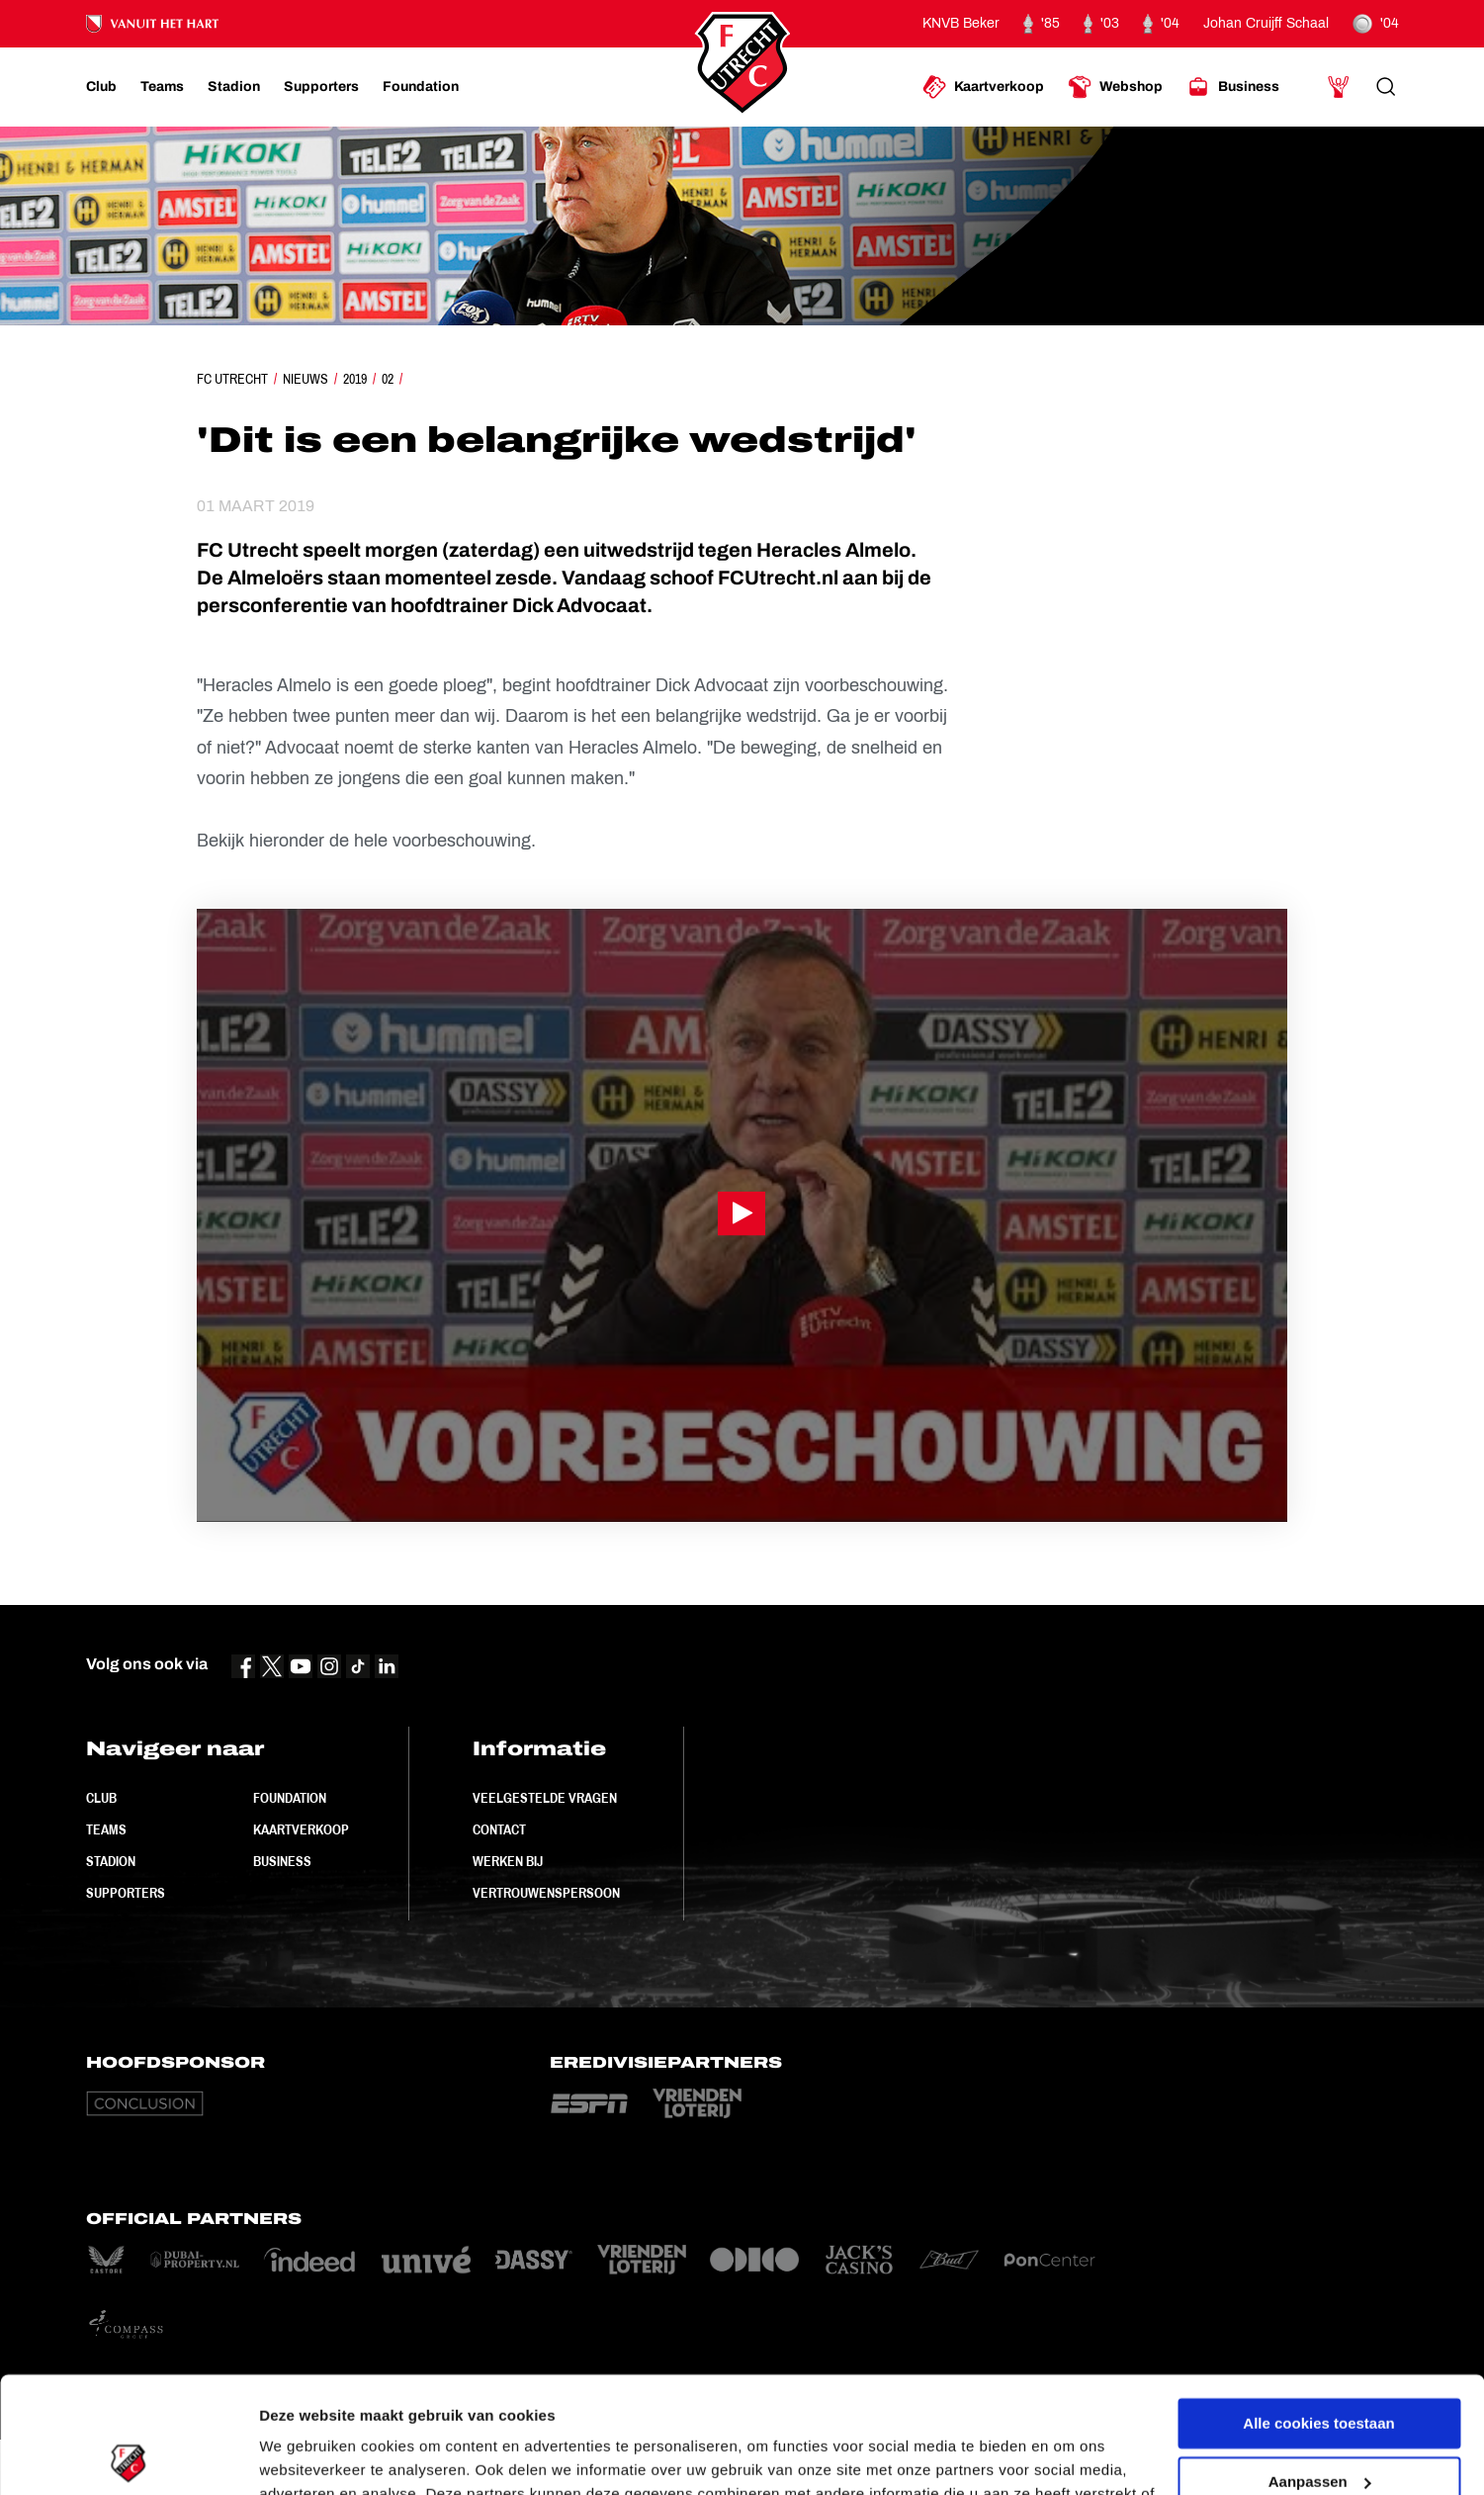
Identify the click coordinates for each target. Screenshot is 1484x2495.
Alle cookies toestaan (1318, 2307)
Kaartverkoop (301, 1829)
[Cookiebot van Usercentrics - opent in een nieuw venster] (128, 2456)
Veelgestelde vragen (545, 1798)
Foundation (289, 1798)
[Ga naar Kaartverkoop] (983, 87)
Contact (499, 1829)
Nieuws (305, 379)
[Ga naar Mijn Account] (1339, 87)
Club (101, 1798)
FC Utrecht (232, 379)
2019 (355, 379)
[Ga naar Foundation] (421, 87)
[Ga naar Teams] (162, 87)
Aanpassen (1319, 2365)
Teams (106, 1829)
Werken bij (508, 1861)
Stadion (110, 1861)
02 (387, 379)
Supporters (125, 1893)
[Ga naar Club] (101, 87)
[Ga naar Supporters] (321, 87)
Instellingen (301, 2456)
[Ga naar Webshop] (1115, 87)
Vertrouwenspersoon (546, 1893)
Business (282, 1861)
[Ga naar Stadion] (234, 87)
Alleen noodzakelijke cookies (1319, 2423)
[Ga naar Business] (1232, 87)
